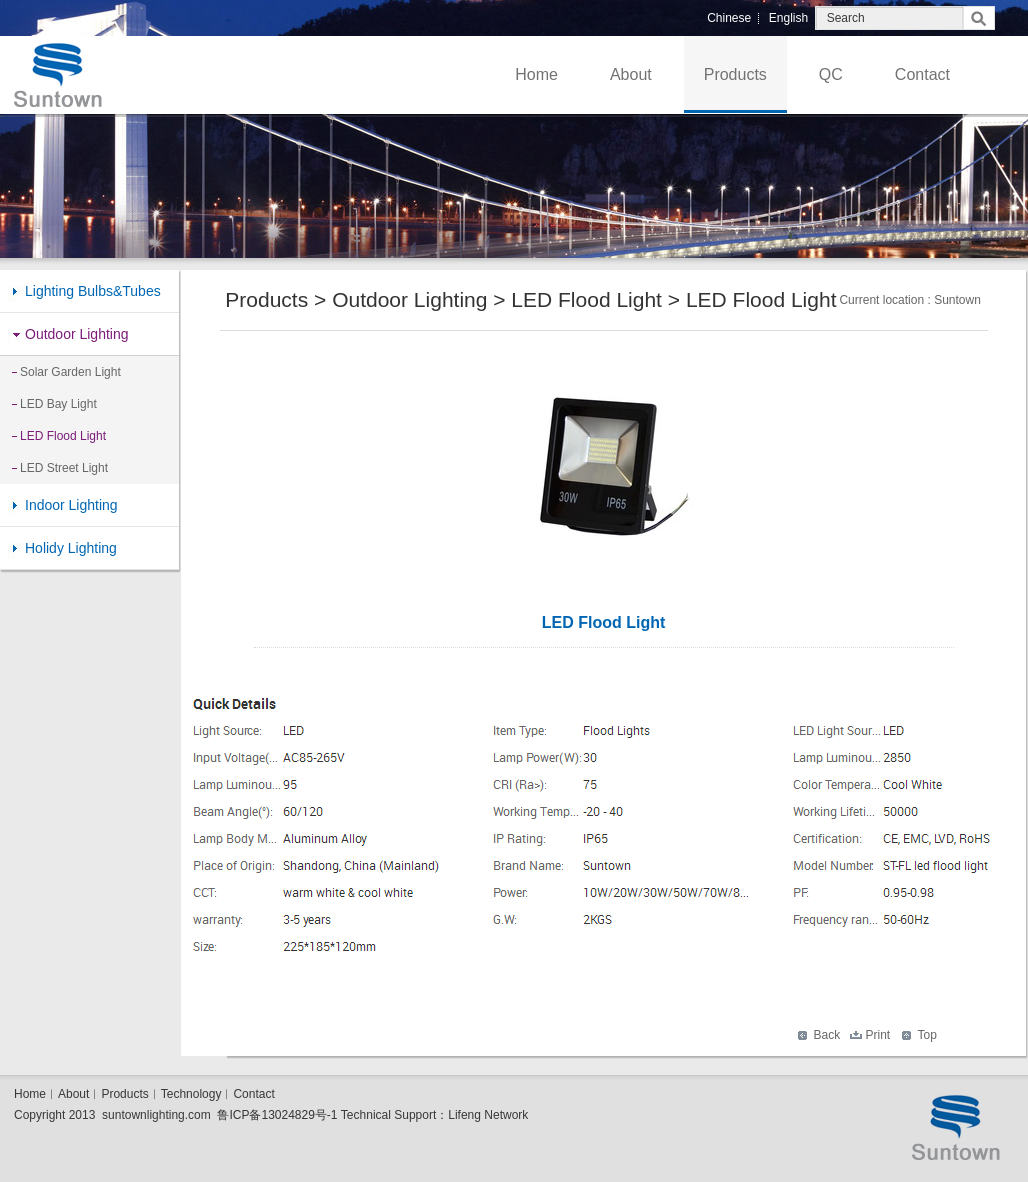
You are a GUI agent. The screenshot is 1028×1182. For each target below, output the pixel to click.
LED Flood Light (63, 436)
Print (878, 1035)
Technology (191, 1094)
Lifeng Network (488, 1115)
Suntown (957, 300)
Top (927, 1035)
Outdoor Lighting (77, 334)
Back (827, 1035)
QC (831, 74)
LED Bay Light (58, 404)
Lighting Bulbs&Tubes (93, 291)
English (788, 18)
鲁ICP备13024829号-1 (277, 1115)
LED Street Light (64, 468)
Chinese (729, 18)
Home (536, 74)
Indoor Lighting (71, 505)
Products (735, 74)
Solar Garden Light (70, 372)
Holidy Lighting (71, 548)
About (631, 74)
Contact (922, 74)
